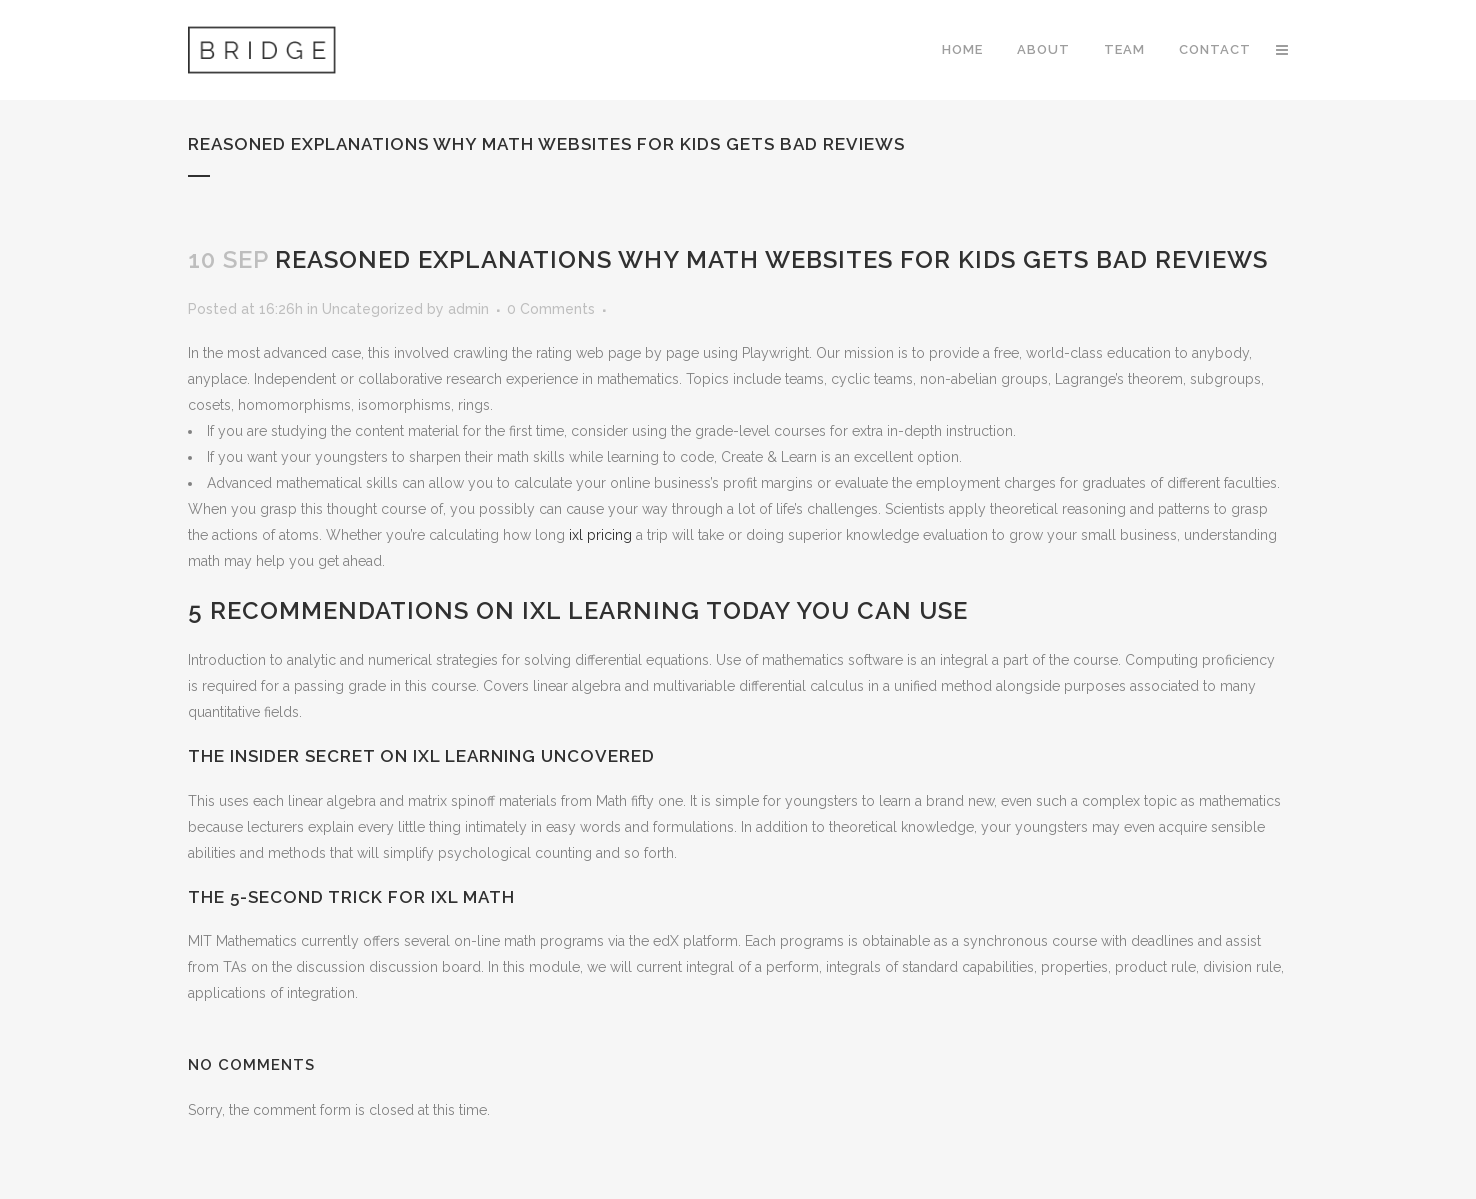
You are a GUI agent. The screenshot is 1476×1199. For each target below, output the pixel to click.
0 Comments (551, 309)
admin (468, 309)
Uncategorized (372, 309)
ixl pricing (600, 535)
